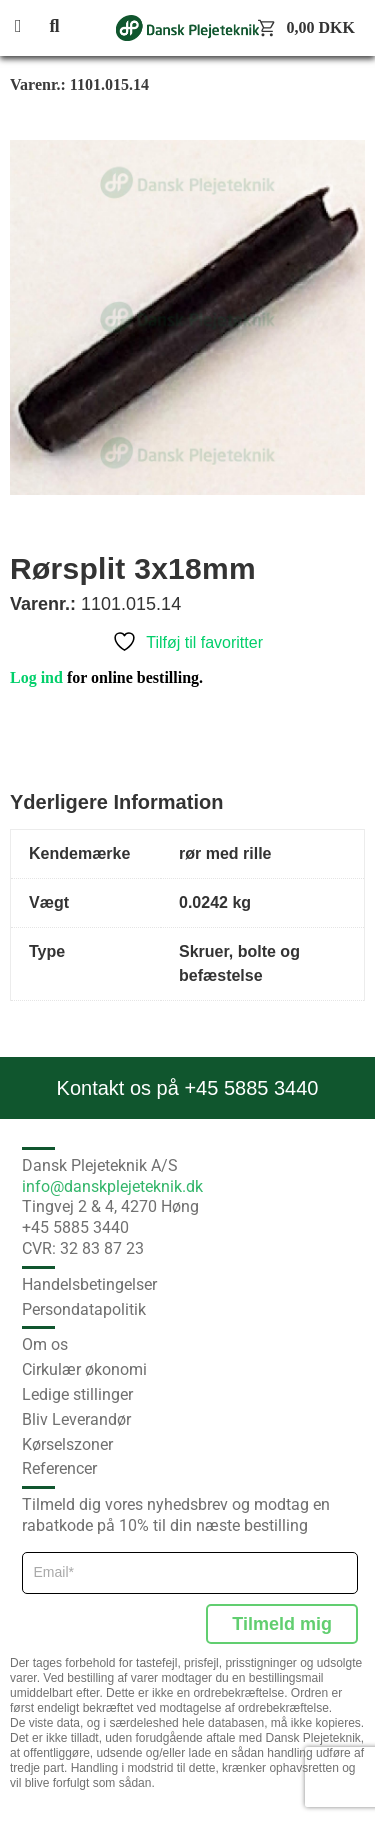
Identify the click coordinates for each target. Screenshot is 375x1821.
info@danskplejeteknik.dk (112, 1186)
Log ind (36, 677)
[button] (30, 27)
